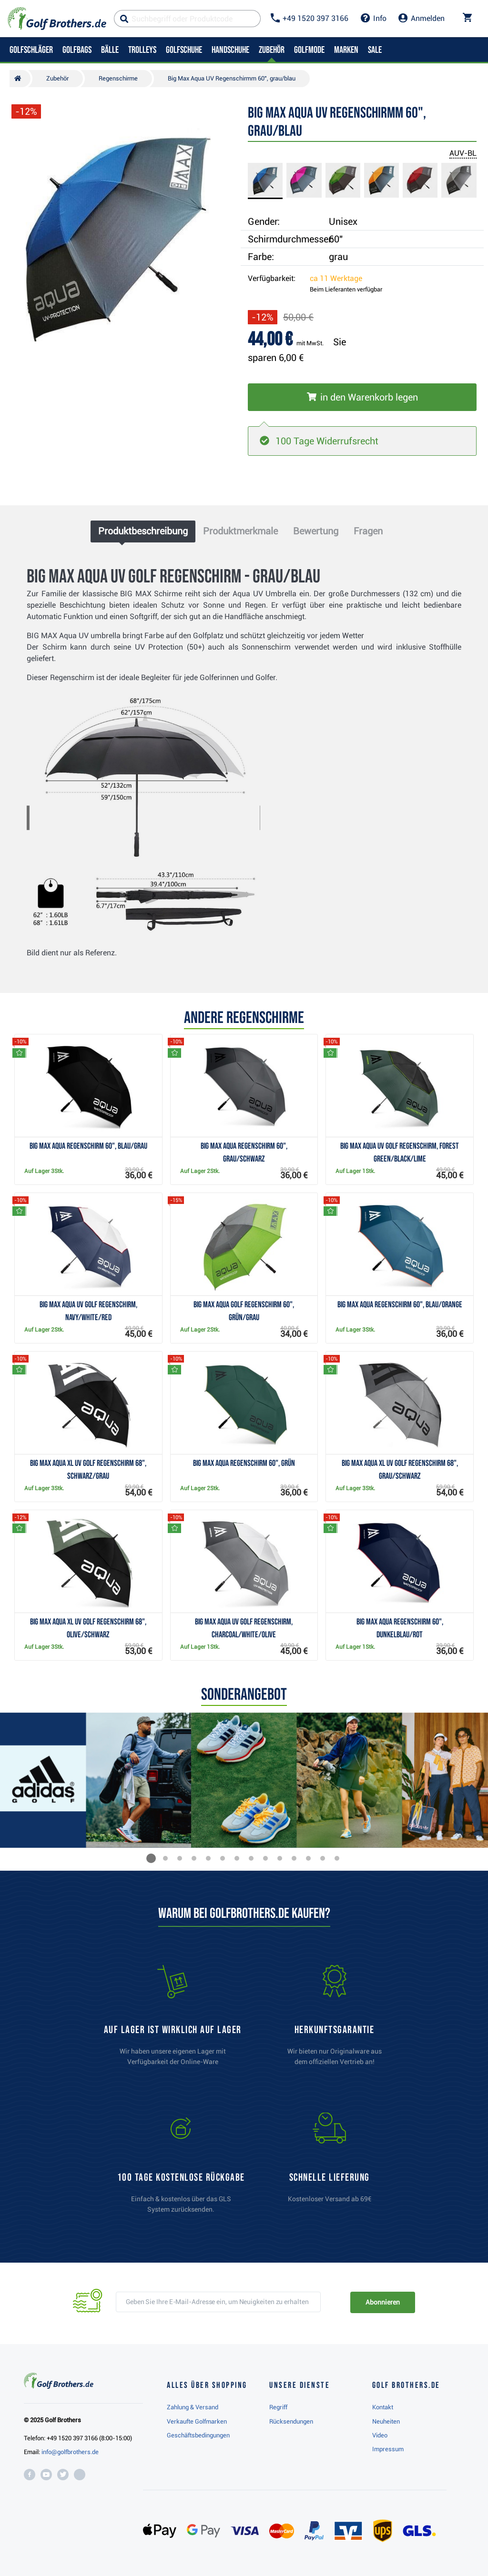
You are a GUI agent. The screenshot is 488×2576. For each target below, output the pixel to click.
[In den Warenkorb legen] (362, 397)
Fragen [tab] (368, 531)
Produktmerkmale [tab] (240, 531)
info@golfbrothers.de (70, 2452)
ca (336, 278)
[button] (151, 1858)
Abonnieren (382, 2302)
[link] (181, 2167)
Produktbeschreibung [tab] (143, 531)
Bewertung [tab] (315, 531)
